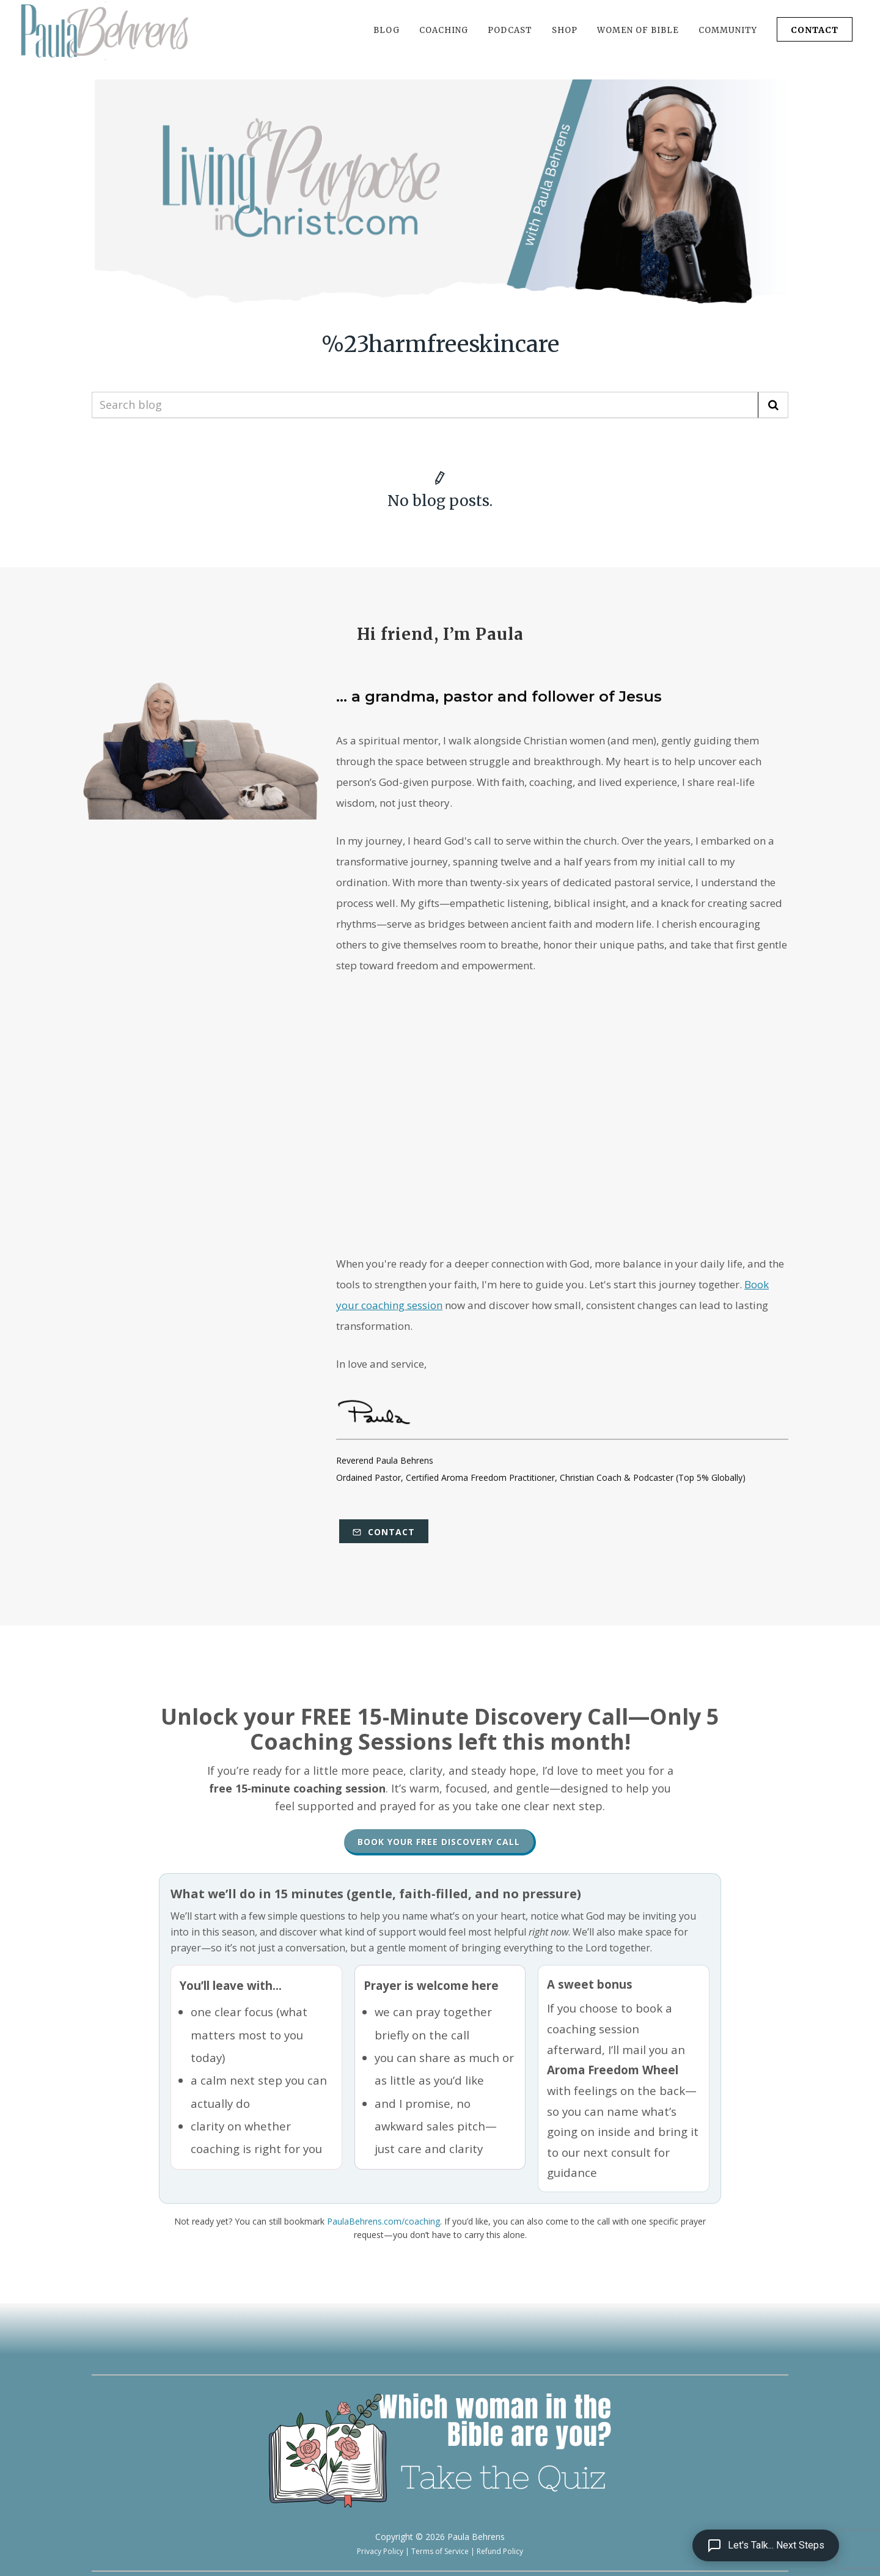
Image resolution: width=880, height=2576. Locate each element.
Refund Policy (500, 2551)
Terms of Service (440, 2551)
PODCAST (510, 30)
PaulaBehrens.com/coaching (383, 2221)
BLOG (386, 30)
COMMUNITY (727, 30)
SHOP (565, 30)
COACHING (443, 30)
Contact (384, 1532)
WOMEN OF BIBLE (638, 30)
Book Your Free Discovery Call (439, 1842)
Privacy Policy (380, 2551)
